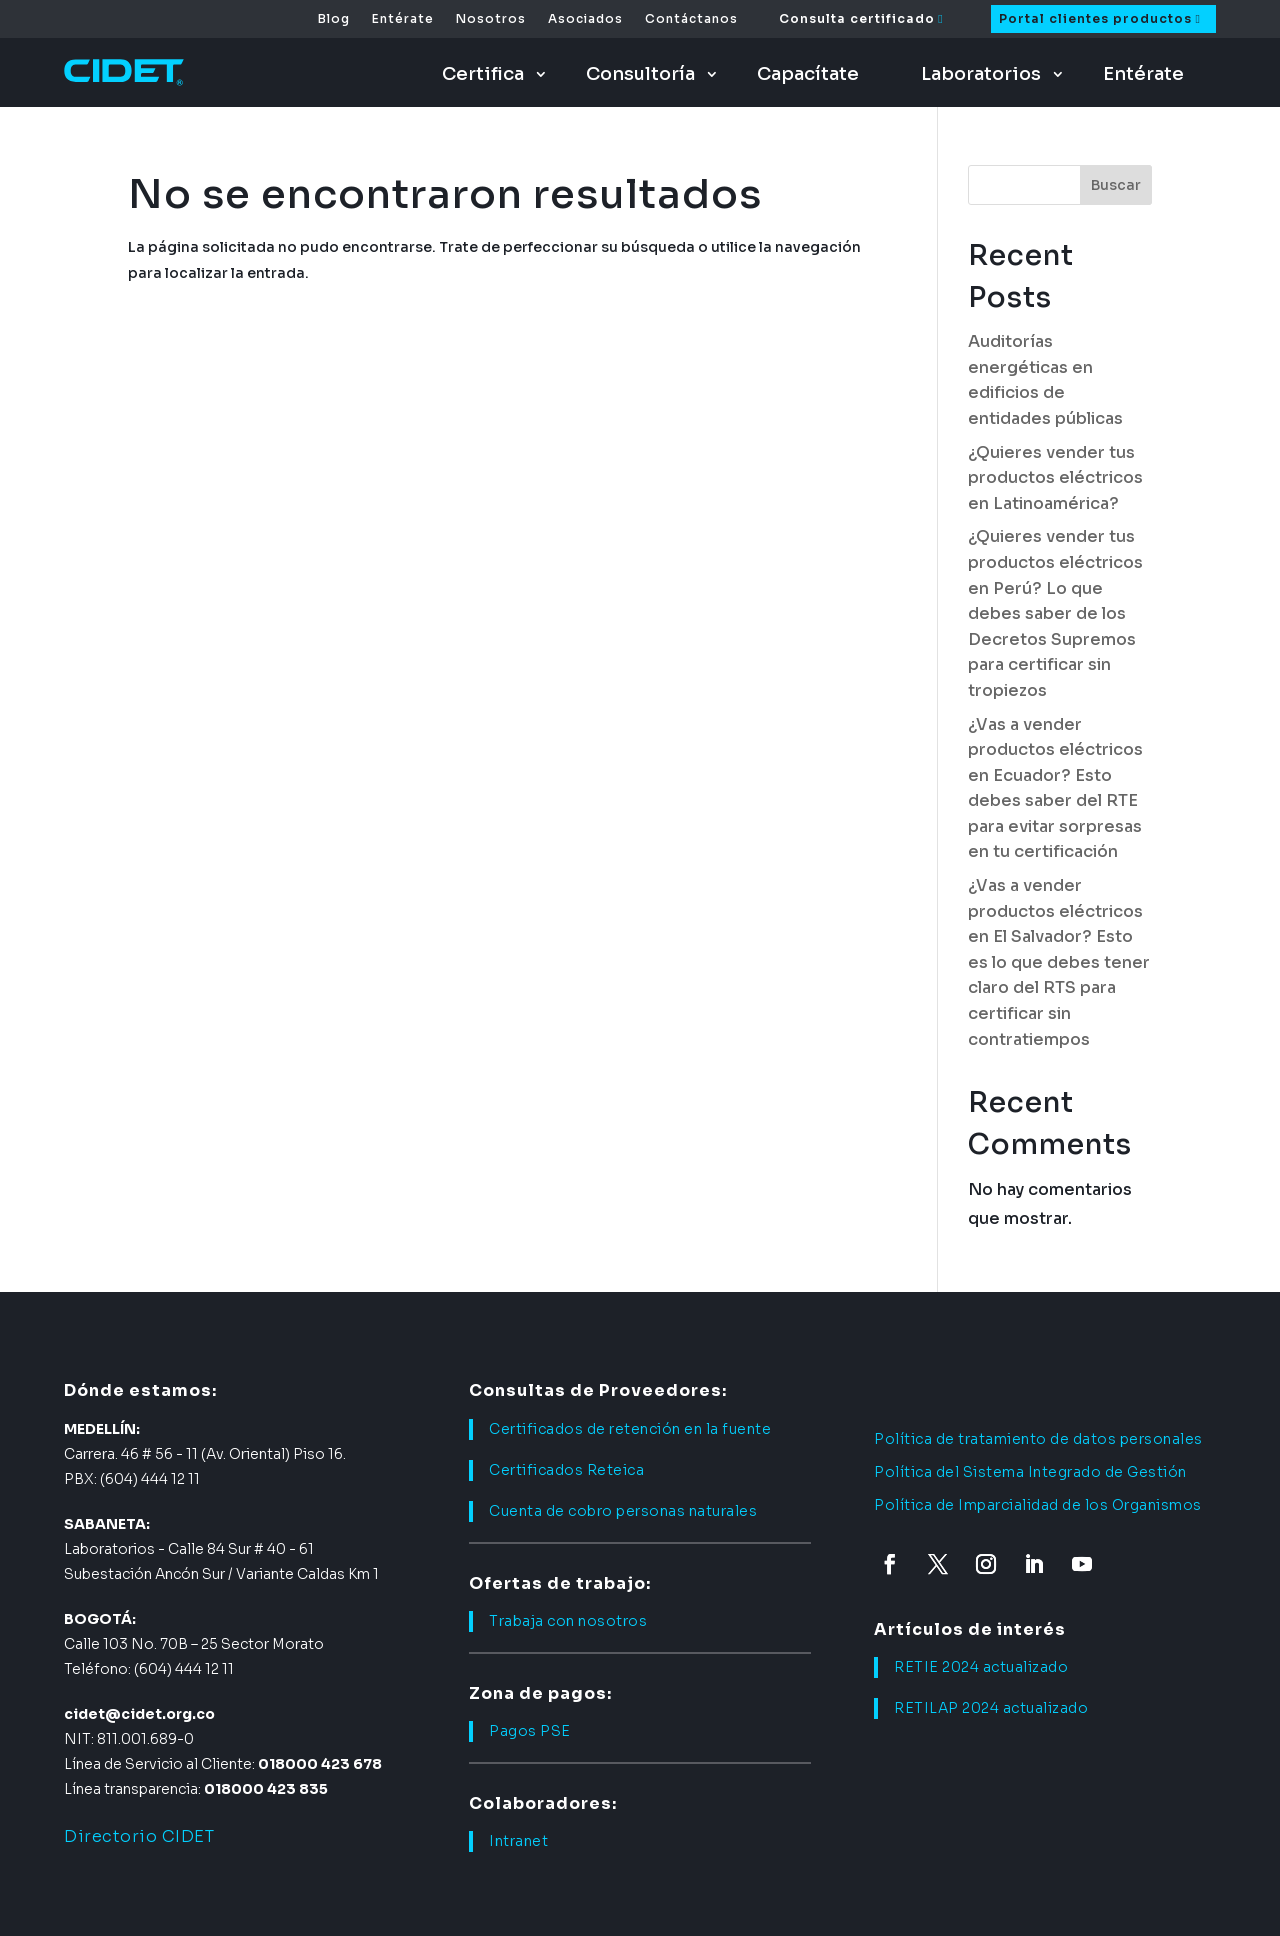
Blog (334, 19)
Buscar (1116, 185)
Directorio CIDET (139, 1836)
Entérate (403, 19)
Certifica (483, 74)
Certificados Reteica (566, 1470)
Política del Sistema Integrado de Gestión (1030, 1472)
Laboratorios (981, 74)
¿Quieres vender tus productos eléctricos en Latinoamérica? (1055, 478)
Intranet (518, 1841)
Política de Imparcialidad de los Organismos (1038, 1505)
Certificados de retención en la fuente (630, 1429)
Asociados (585, 19)
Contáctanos (691, 19)
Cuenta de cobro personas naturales (623, 1511)
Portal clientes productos (1095, 18)
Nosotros (491, 19)
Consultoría (640, 74)
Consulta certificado (857, 18)
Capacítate (808, 74)
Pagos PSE (530, 1731)
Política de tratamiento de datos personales (1038, 1439)
